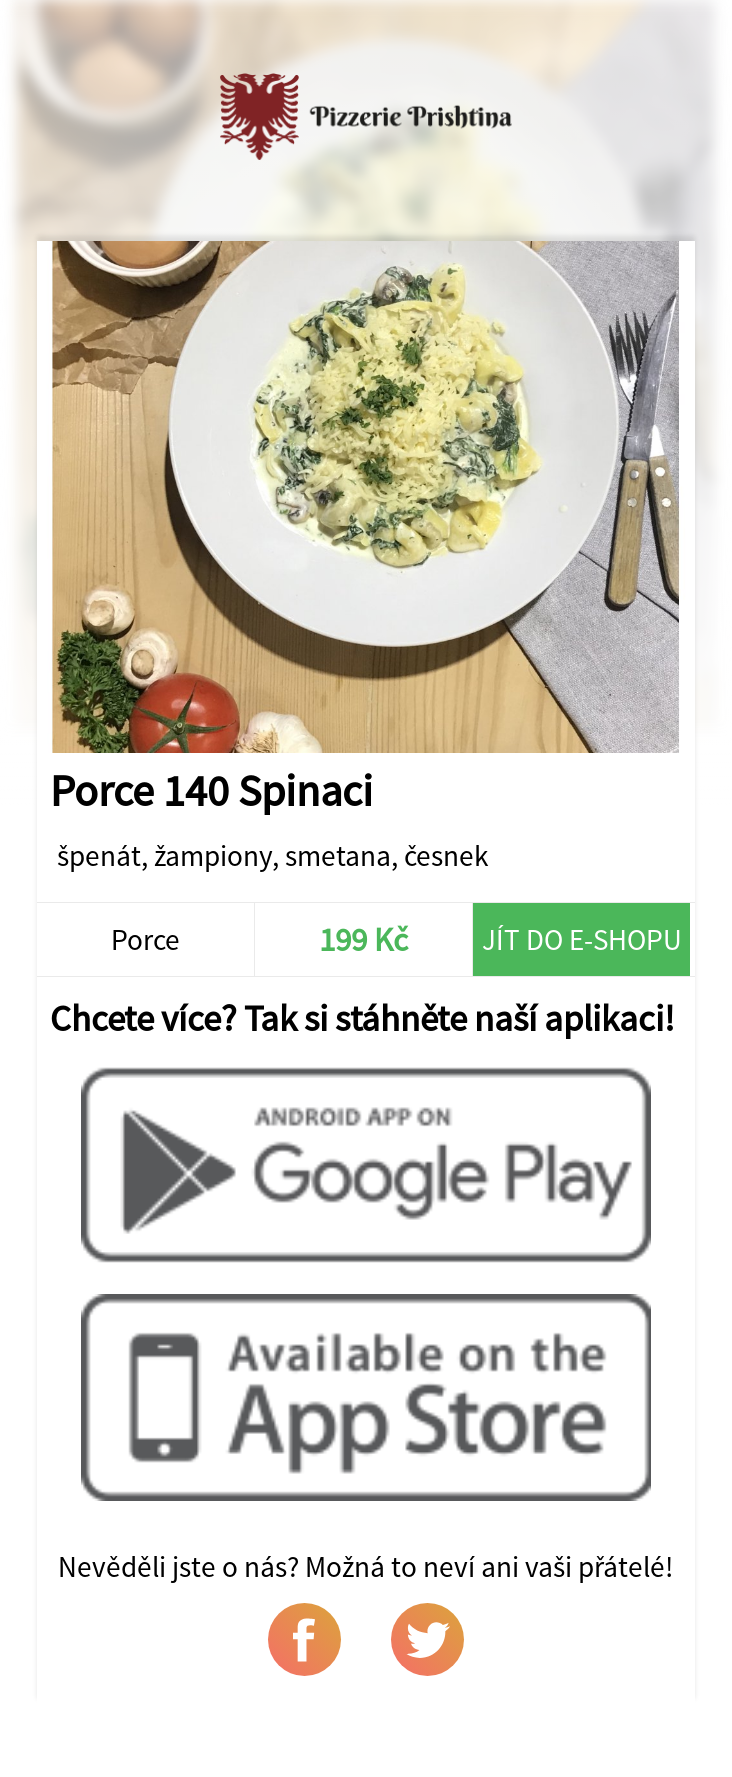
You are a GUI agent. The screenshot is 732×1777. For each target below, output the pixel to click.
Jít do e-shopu (582, 939)
